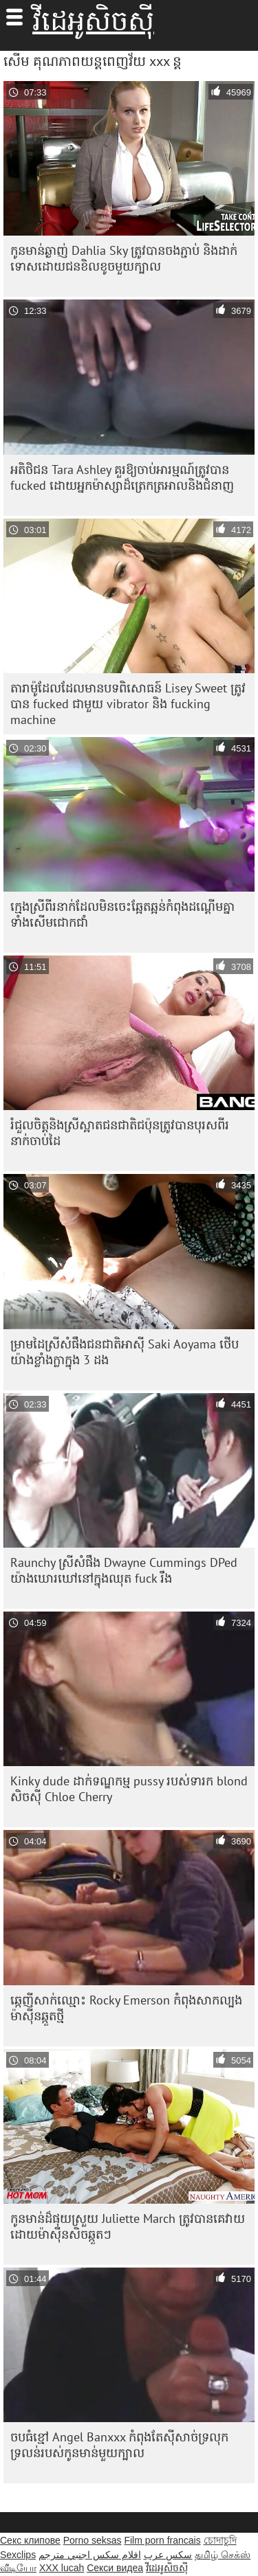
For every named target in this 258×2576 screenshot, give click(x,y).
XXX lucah (61, 2567)
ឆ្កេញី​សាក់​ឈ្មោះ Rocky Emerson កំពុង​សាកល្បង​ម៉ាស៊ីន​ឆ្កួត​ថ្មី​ (126, 2008)
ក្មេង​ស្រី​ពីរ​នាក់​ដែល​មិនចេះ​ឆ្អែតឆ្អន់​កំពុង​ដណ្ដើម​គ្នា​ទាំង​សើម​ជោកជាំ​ (122, 914)
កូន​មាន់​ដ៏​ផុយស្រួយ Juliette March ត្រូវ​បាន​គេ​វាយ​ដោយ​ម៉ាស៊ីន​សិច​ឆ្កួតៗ (127, 2226)
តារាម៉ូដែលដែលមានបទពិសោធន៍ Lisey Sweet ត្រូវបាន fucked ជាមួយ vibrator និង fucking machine (128, 703)
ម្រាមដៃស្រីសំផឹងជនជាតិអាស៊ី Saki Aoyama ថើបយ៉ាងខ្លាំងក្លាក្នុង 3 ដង (124, 1352)
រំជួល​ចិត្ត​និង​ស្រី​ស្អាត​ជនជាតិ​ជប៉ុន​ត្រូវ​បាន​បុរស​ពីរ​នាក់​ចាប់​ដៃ (119, 1133)
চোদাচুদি (220, 2540)
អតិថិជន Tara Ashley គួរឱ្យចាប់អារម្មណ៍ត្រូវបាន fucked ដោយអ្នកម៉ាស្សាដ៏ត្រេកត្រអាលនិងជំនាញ (122, 477)
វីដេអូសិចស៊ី (93, 20)
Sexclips (18, 2554)
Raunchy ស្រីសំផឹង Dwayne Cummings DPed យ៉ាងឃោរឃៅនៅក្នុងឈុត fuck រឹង (123, 1570)
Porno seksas (92, 2540)
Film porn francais (162, 2540)
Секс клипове (30, 2540)
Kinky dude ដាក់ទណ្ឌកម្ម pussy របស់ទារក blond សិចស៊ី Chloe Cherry (129, 1789)
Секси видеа (115, 2567)
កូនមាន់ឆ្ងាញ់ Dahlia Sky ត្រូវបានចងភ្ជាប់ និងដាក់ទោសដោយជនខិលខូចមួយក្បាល (123, 258)
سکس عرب (168, 2554)
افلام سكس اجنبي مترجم (90, 2554)
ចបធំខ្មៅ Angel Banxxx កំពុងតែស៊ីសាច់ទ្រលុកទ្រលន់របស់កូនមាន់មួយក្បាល (119, 2445)
